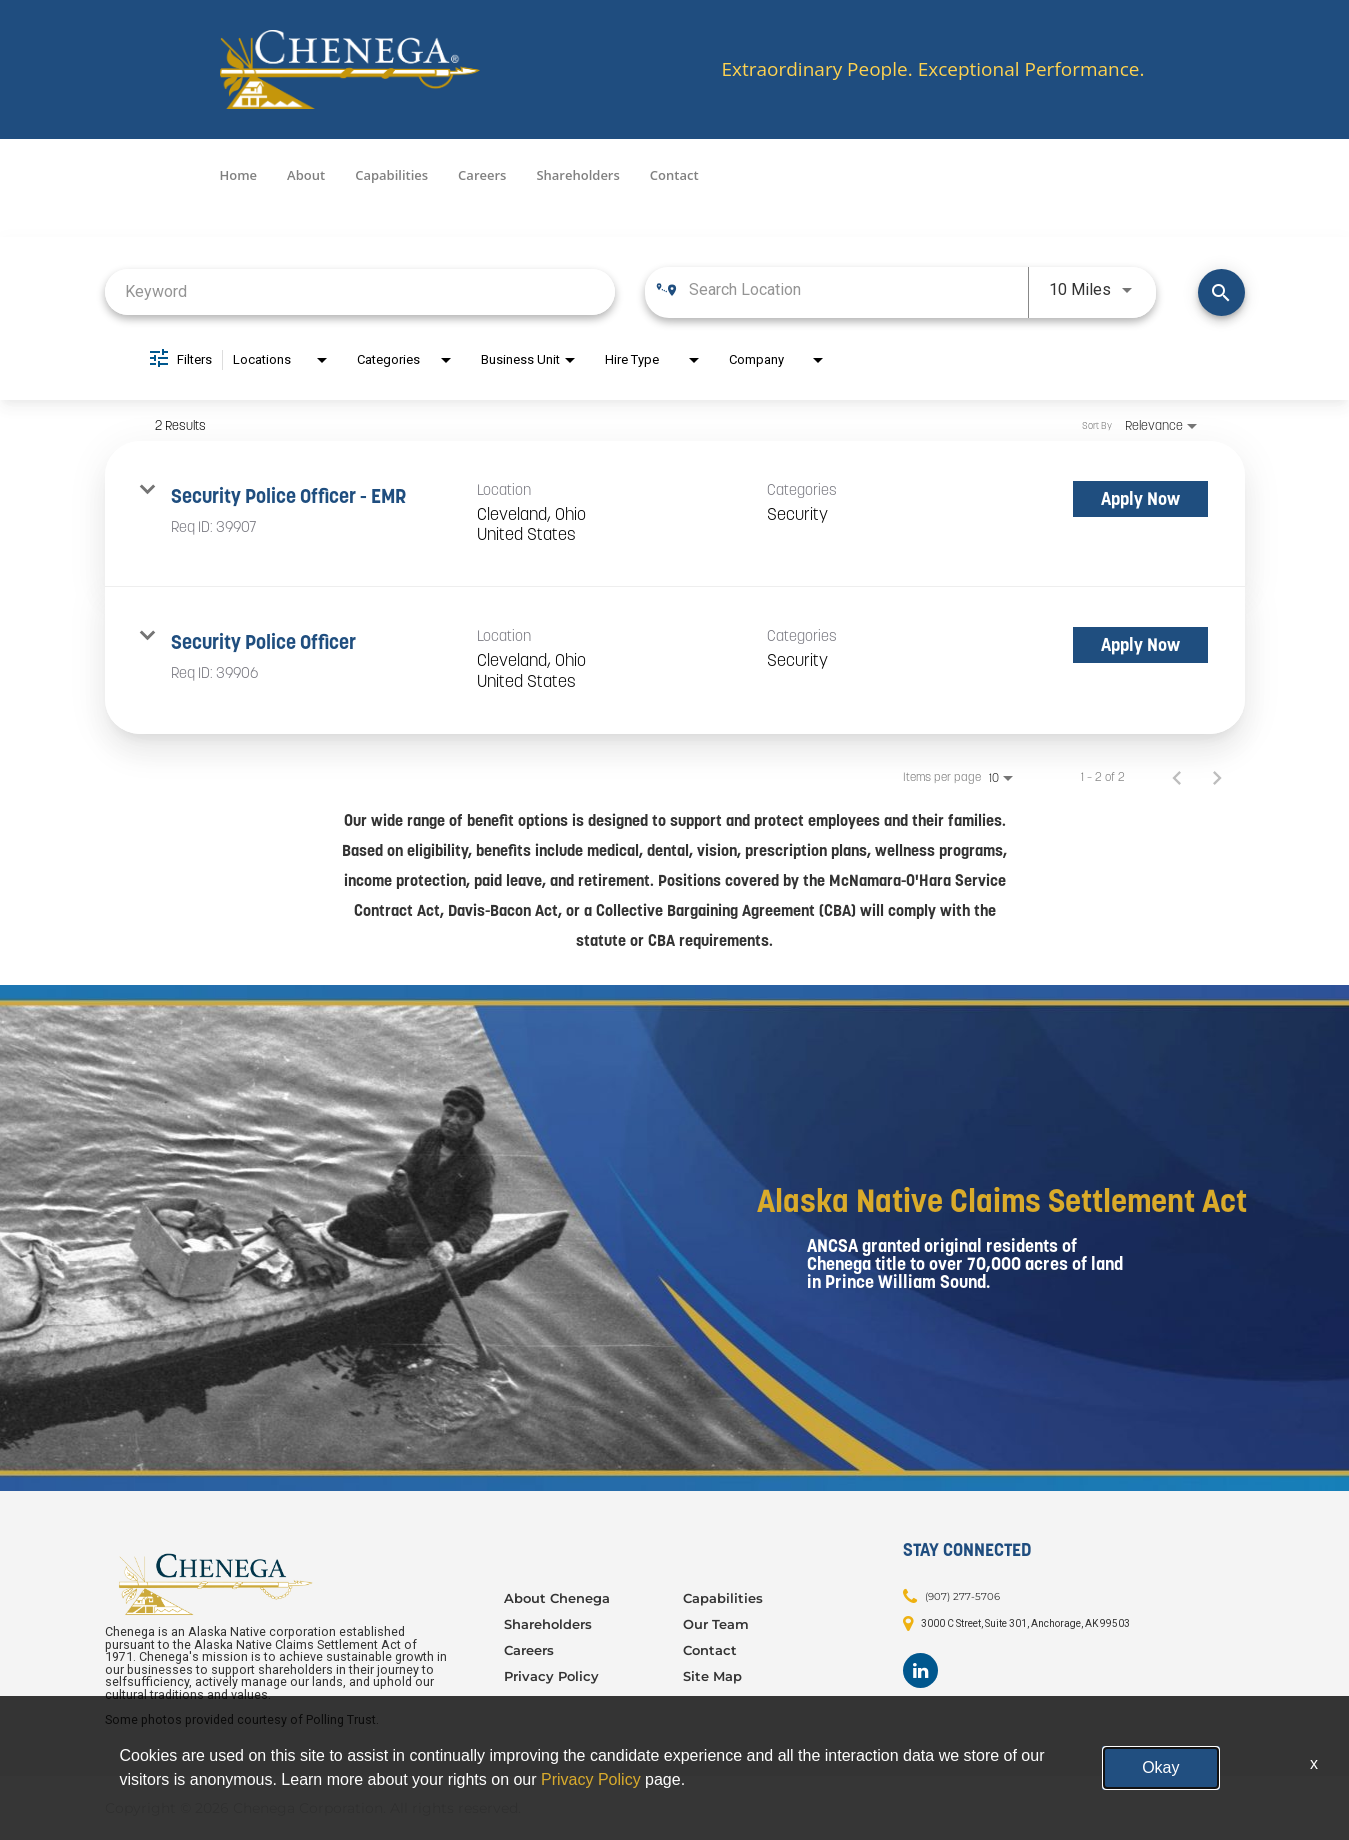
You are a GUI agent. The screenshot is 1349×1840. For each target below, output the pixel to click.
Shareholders (577, 175)
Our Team (716, 1624)
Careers (482, 175)
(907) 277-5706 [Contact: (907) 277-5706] (962, 1596)
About (306, 175)
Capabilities (391, 175)
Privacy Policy (551, 1676)
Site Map (712, 1676)
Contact (674, 175)
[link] (675, 514)
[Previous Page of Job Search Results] (1177, 777)
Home (239, 175)
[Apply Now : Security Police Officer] (1140, 645)
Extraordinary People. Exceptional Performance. (932, 69)
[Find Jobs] (1221, 292)
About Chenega (557, 1598)
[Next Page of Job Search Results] (1217, 777)
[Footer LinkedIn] (920, 1670)
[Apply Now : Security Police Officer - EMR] (1140, 499)
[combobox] (360, 291)
